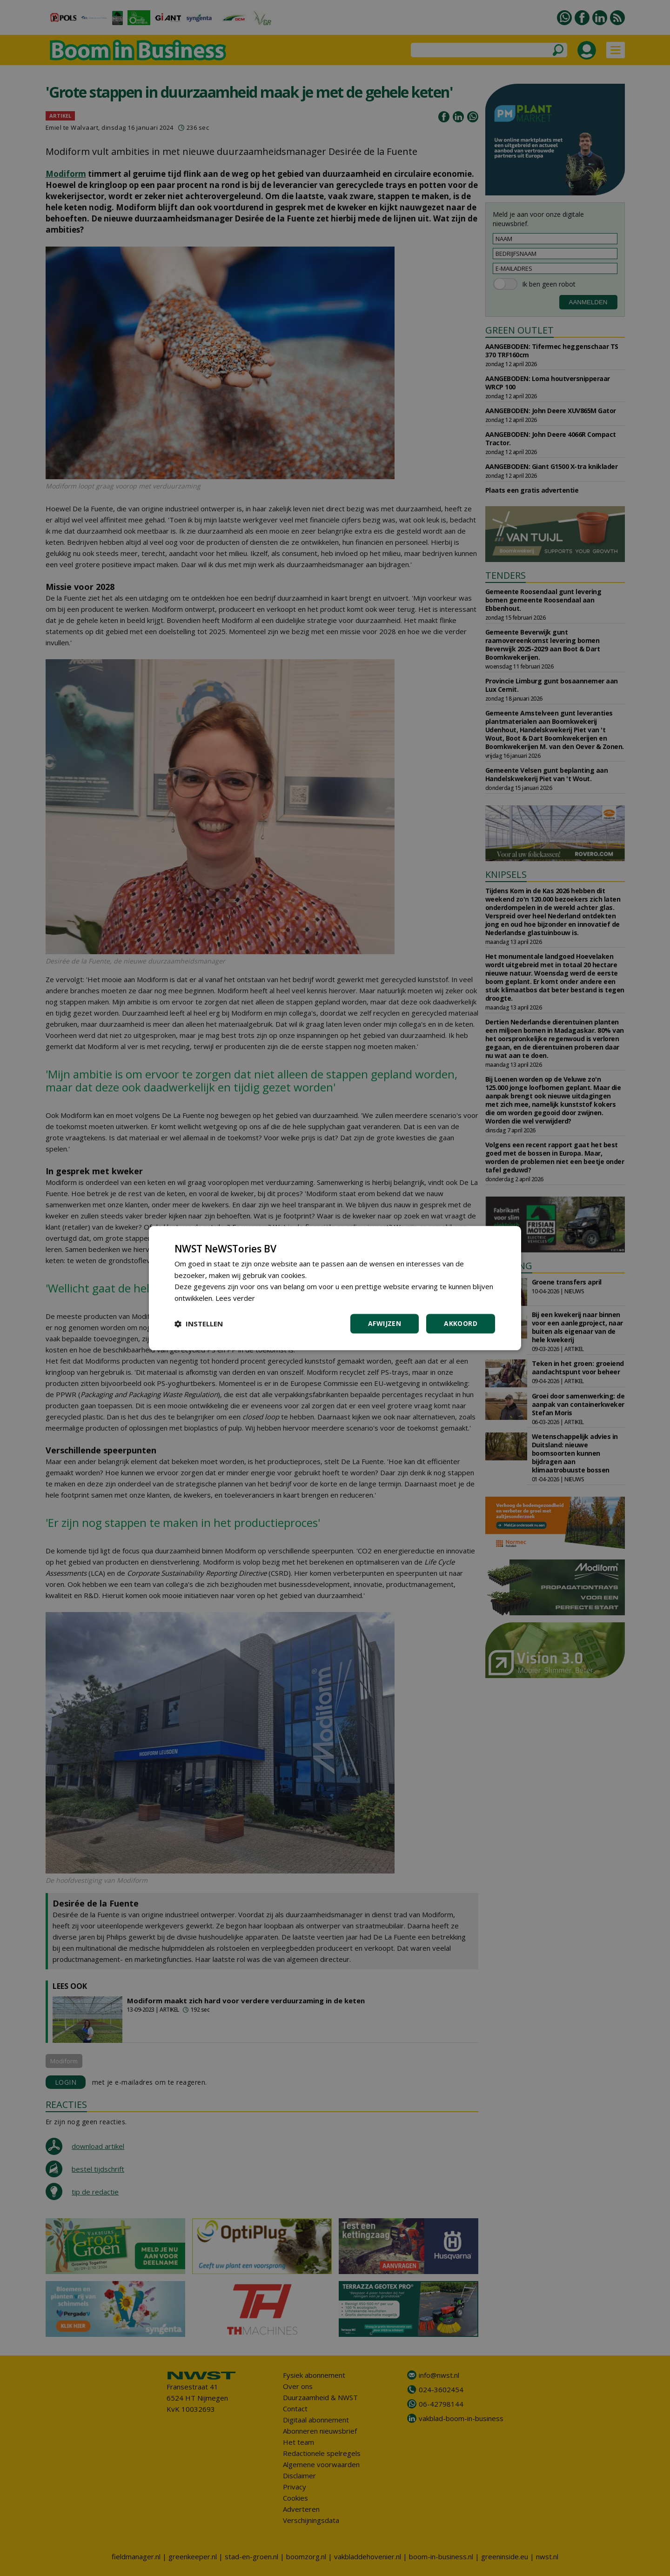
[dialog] (335, 1288)
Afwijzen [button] (384, 1323)
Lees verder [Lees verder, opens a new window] (235, 1298)
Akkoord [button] (460, 1323)
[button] (198, 1323)
